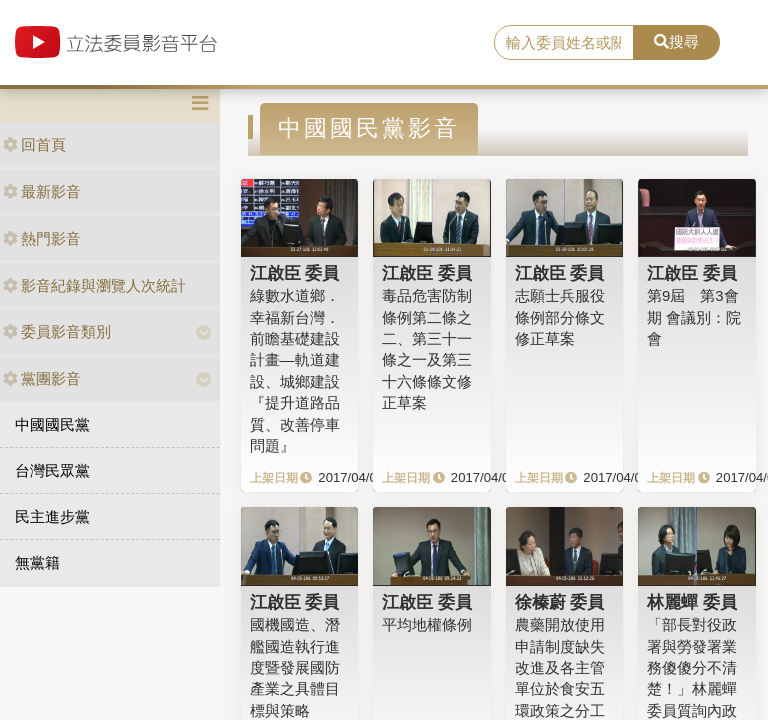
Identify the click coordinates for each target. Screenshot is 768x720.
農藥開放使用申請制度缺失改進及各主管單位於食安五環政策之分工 (560, 667)
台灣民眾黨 (52, 470)
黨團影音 (42, 378)
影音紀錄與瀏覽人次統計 (94, 285)
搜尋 (676, 41)
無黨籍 (37, 562)
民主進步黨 (52, 516)
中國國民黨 (52, 424)
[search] (564, 43)
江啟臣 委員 (295, 273)
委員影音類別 (57, 331)
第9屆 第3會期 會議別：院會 (694, 317)
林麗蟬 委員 (692, 602)
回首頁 (34, 144)
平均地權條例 (427, 624)
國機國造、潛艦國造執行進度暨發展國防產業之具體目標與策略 (295, 667)
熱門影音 (42, 238)
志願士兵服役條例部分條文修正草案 (560, 317)
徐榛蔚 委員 (560, 602)
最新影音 (42, 191)
